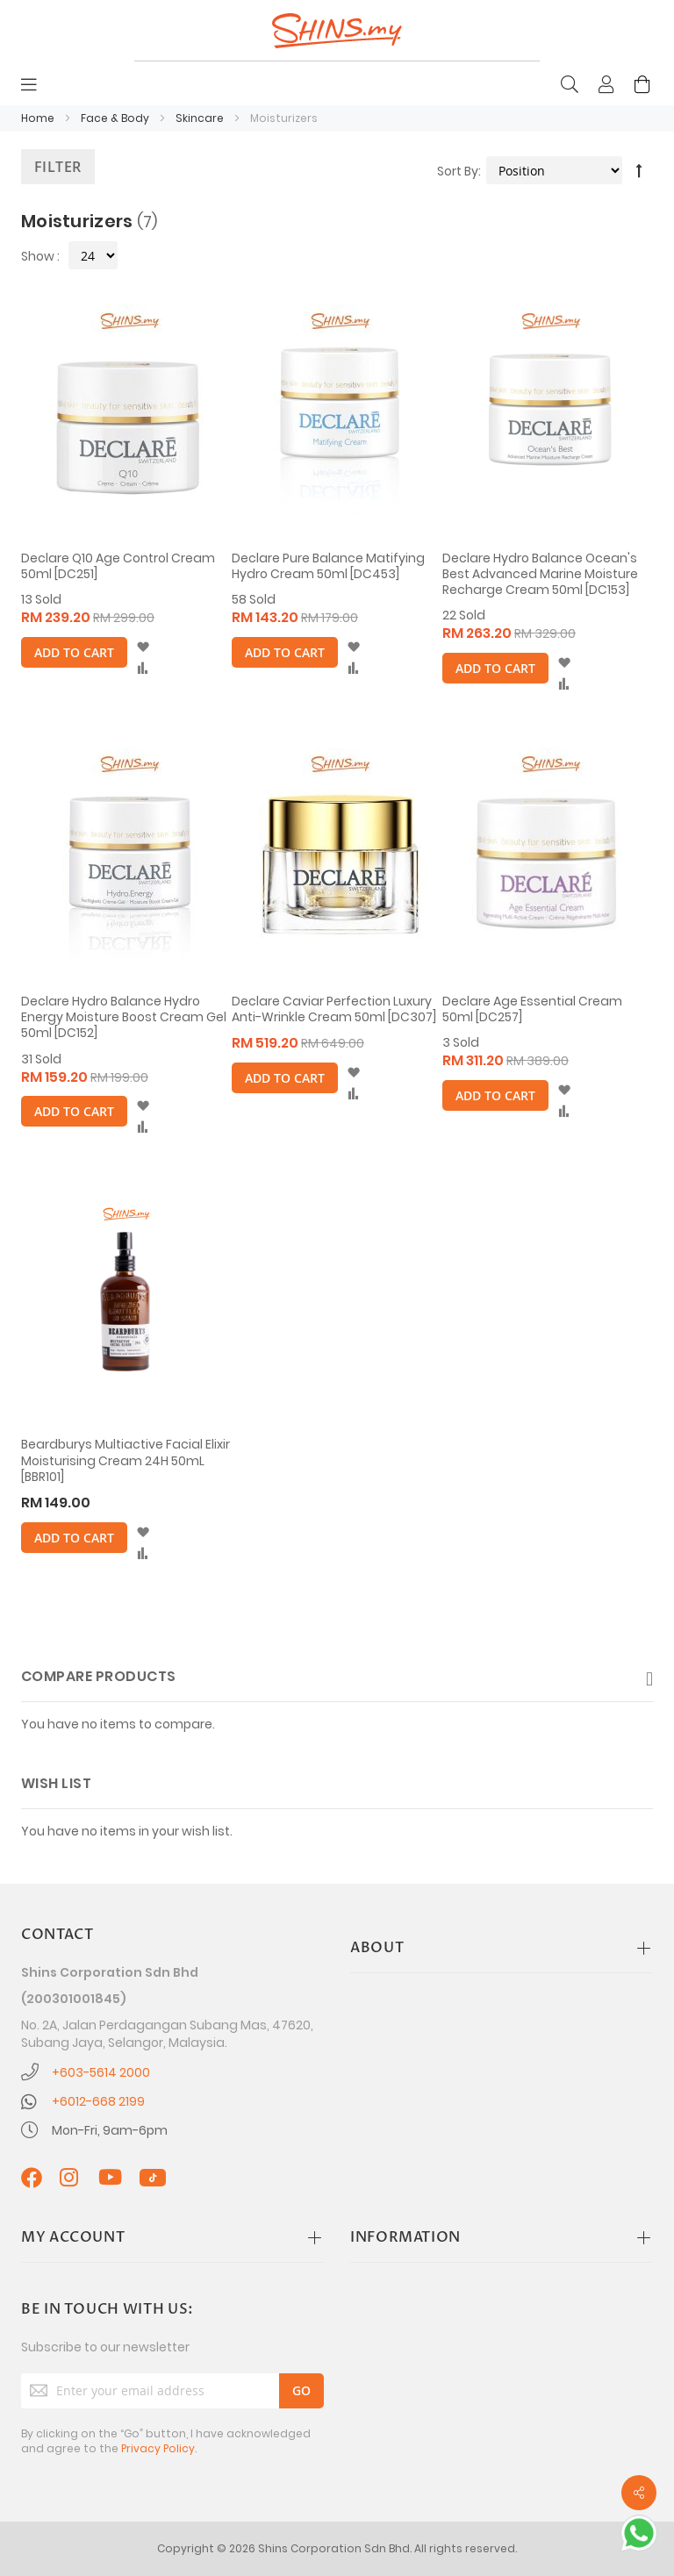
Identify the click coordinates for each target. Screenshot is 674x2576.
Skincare (201, 118)
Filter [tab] (58, 166)
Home (39, 118)
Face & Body (116, 118)
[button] (142, 647)
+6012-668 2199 (98, 2101)
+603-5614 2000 (101, 2072)
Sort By (457, 171)
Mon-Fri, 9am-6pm (110, 2130)
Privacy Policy (158, 2448)
